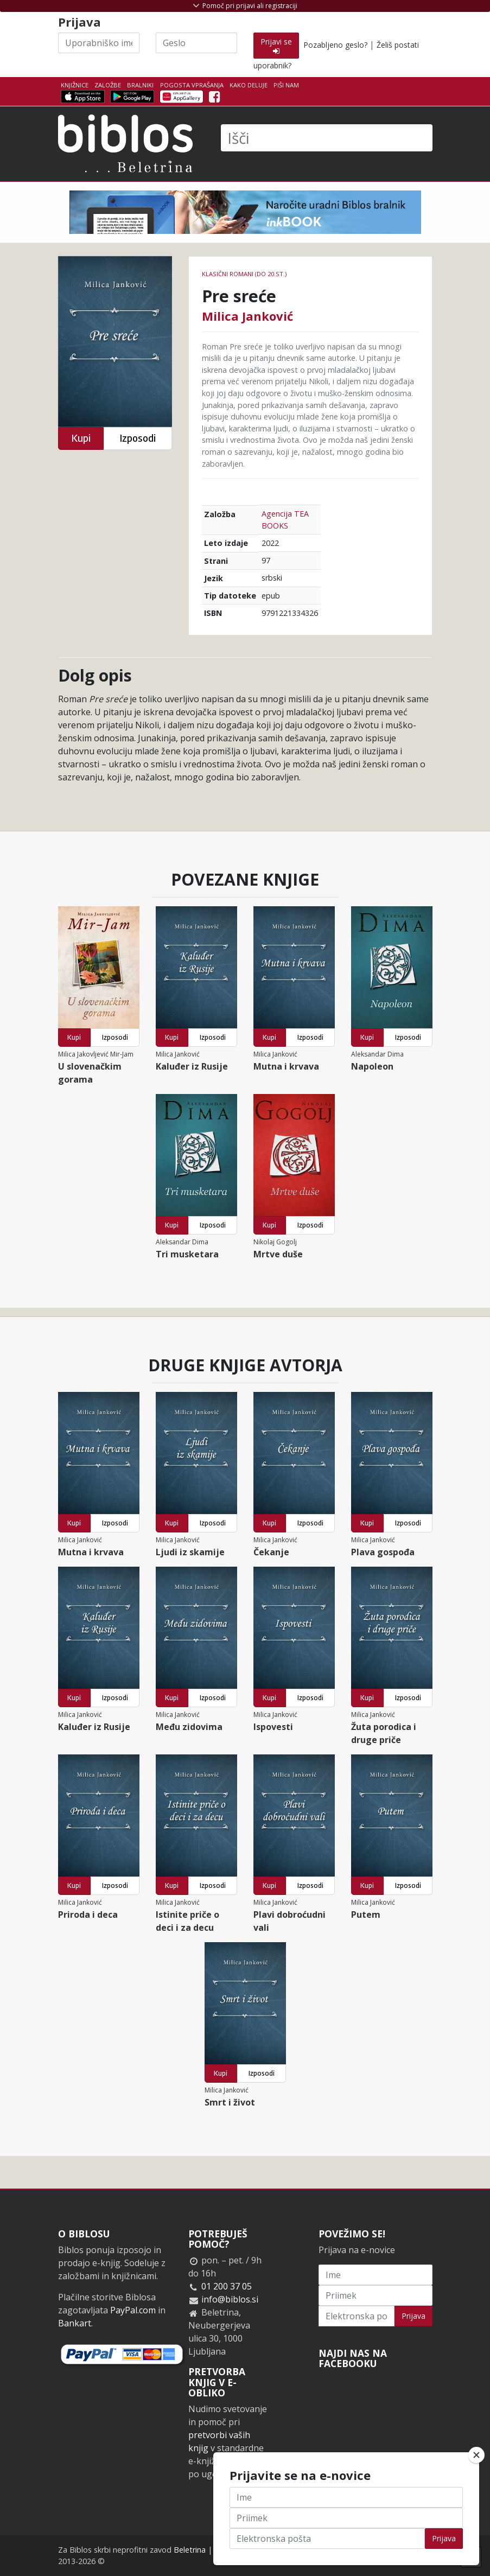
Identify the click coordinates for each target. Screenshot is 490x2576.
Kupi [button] (81, 438)
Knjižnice (74, 85)
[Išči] (326, 137)
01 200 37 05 (226, 2286)
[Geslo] (196, 43)
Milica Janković (247, 316)
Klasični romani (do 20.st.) (244, 274)
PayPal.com (133, 2310)
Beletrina (190, 2550)
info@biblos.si (229, 2299)
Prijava (413, 2316)
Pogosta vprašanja (192, 85)
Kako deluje (249, 85)
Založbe (107, 85)
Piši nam (286, 85)
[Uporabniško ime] (98, 43)
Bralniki (140, 85)
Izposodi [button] (137, 438)
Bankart (74, 2323)
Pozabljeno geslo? (335, 45)
